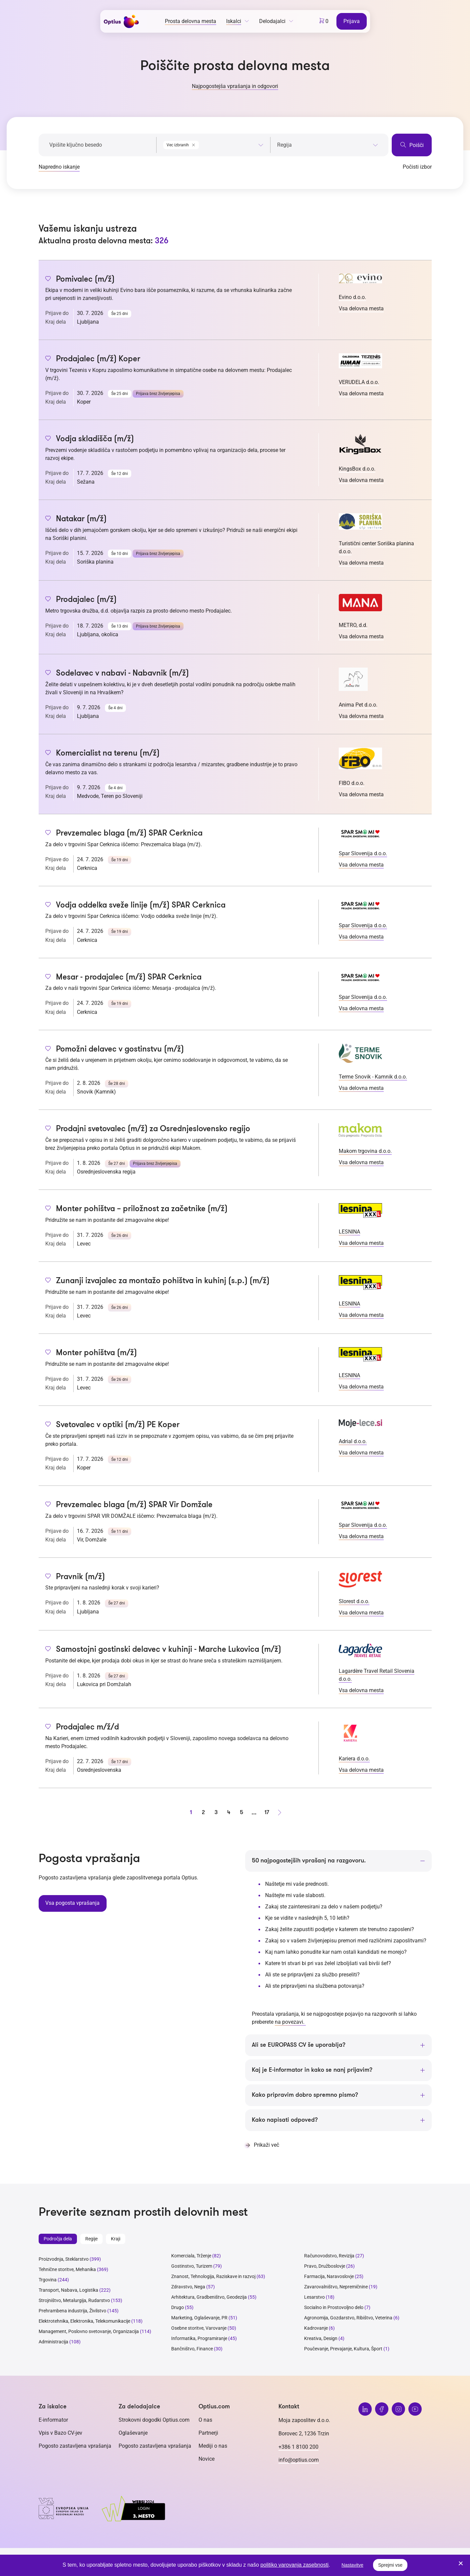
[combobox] (213, 143)
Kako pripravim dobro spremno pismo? (305, 2095)
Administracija (53, 2342)
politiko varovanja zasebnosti (294, 2565)
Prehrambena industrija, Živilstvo (72, 2311)
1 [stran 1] (191, 1812)
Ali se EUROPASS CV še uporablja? (298, 2045)
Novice (207, 2459)
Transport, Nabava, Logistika (68, 2290)
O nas (205, 2420)
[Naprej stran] (279, 1812)
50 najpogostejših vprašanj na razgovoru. (309, 1861)
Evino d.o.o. (352, 297)
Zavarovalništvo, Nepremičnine (336, 2287)
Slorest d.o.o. (354, 1601)
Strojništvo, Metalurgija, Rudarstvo (74, 2301)
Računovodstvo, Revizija (329, 2256)
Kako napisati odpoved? (285, 2120)
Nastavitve (352, 2565)
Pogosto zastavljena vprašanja (75, 2446)
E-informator (53, 2420)
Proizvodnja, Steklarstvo (64, 2259)
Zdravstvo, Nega (188, 2287)
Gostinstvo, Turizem (191, 2266)
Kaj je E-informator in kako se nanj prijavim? (312, 2070)
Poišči (412, 144)
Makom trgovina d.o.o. (365, 1151)
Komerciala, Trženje (191, 2256)
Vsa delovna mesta (361, 308)
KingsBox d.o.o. (357, 469)
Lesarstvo (314, 2297)
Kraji (115, 2239)
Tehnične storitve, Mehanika (67, 2270)
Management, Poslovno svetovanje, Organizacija (89, 2332)
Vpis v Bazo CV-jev (60, 2433)
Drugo (177, 2308)
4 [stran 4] (229, 1812)
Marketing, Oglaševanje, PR (199, 2318)
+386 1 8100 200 (298, 2447)
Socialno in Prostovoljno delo (333, 2308)
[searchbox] (327, 145)
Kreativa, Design (320, 2339)
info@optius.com (298, 2460)
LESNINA (349, 1232)
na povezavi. (290, 2022)
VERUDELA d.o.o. (359, 382)
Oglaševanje (133, 2433)
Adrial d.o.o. (353, 1441)
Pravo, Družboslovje (324, 2266)
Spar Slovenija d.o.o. (363, 853)
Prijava (352, 21)
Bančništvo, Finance (192, 2349)
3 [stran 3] (216, 1812)
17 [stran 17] (266, 1812)
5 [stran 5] (241, 1812)
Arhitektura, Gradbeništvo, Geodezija (209, 2297)
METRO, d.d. (353, 625)
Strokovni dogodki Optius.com (154, 2420)
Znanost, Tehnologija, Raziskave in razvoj (213, 2277)
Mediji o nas (213, 2446)
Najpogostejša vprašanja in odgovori (235, 86)
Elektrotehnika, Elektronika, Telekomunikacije (84, 2321)
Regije (91, 2239)
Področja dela (58, 2239)
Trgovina (48, 2280)
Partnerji (208, 2433)
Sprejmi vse (390, 2565)
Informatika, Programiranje (199, 2339)
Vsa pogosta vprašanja (72, 1903)
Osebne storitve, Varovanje (199, 2328)
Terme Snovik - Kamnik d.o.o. (373, 1077)
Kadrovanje (316, 2328)
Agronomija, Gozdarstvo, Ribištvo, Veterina (348, 2318)
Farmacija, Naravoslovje (329, 2277)
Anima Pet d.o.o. (358, 705)
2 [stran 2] (203, 1812)
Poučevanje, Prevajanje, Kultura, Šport (343, 2349)
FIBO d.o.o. (351, 783)
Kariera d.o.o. (354, 1758)
